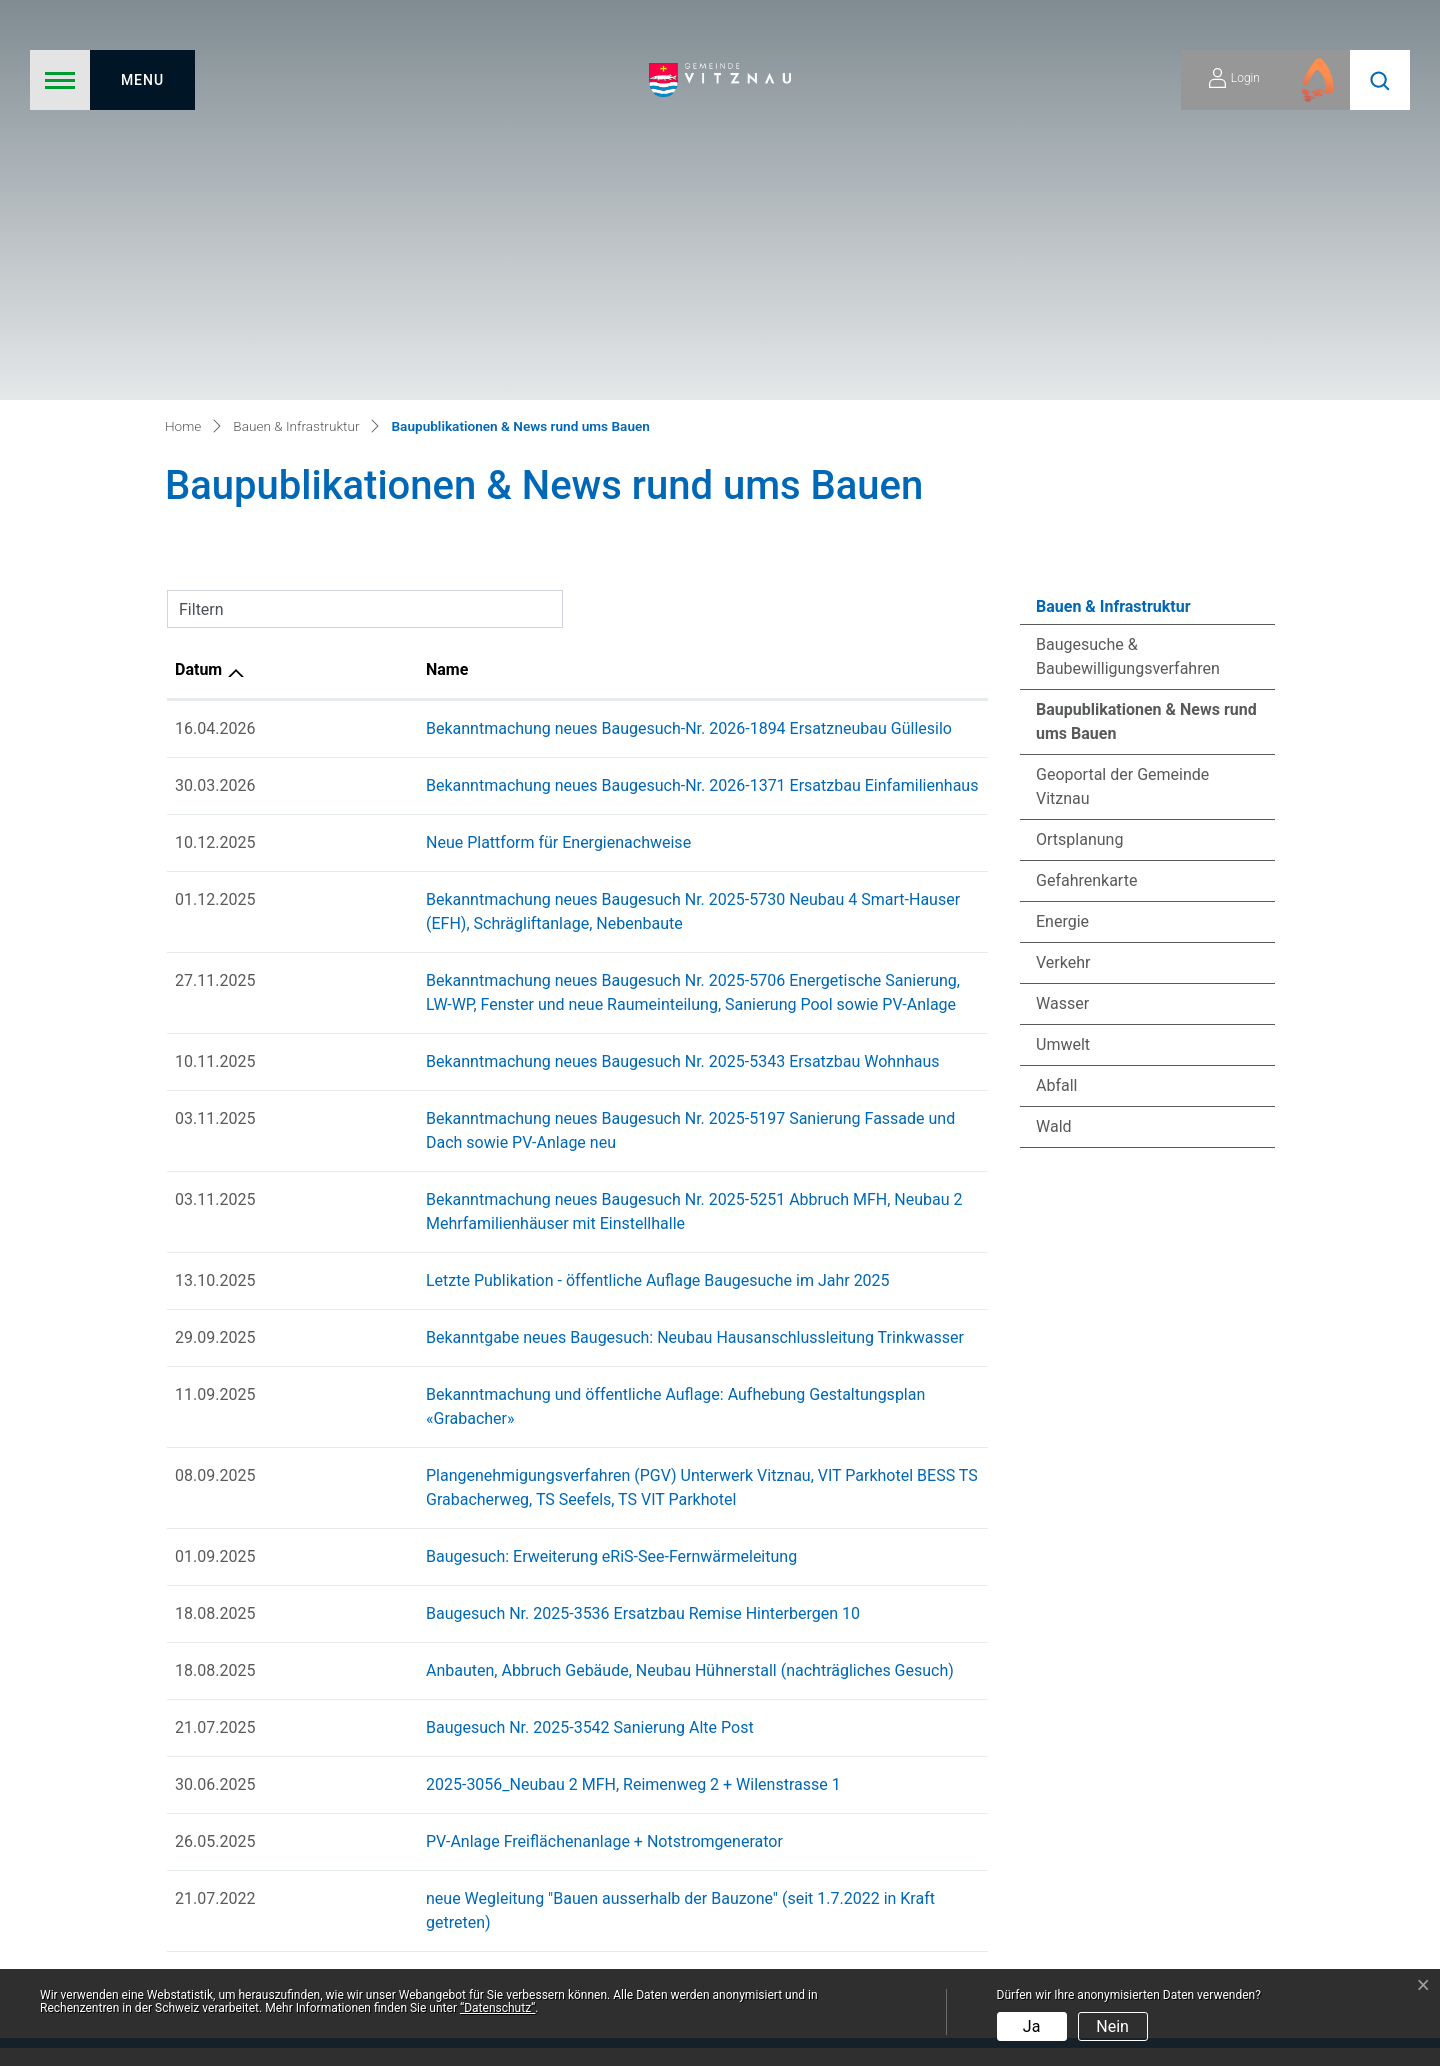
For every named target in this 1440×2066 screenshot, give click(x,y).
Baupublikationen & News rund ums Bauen (1146, 351)
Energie (1062, 545)
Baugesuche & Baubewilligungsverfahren (1128, 280)
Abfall (1056, 709)
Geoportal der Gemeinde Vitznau (1122, 410)
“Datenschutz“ (497, 2008)
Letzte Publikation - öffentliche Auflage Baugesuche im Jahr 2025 (504, 904)
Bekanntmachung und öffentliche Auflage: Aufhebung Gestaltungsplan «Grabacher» (568, 1018)
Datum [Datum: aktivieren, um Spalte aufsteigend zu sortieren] (198, 293)
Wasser (1062, 627)
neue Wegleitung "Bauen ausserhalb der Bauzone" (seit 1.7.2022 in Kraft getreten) (561, 1498)
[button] (1380, 80)
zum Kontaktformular (1276, 1736)
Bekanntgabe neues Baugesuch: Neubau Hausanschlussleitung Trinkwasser (541, 961)
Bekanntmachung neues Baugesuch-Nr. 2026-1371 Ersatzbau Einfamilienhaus (548, 409)
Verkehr (1063, 586)
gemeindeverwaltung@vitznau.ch (1247, 1823)
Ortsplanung (1079, 463)
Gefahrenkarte (1086, 504)
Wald (1054, 750)
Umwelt (1063, 668)
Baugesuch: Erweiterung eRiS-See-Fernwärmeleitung (457, 1156)
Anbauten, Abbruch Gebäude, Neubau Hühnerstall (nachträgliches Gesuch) (536, 1270)
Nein (1112, 2026)
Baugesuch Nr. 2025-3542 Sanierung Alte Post (436, 1327)
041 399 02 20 (1314, 1791)
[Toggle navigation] (112, 80)
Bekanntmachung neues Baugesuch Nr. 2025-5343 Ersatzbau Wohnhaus (529, 685)
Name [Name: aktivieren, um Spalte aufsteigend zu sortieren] (293, 293)
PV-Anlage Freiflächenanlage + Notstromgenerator (450, 1441)
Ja (1032, 2026)
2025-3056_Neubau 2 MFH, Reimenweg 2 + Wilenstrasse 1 (479, 1384)
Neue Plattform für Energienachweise (404, 466)
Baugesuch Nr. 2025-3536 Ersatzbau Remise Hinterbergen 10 (489, 1213)
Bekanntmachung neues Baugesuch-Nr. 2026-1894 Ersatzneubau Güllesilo (535, 352)
